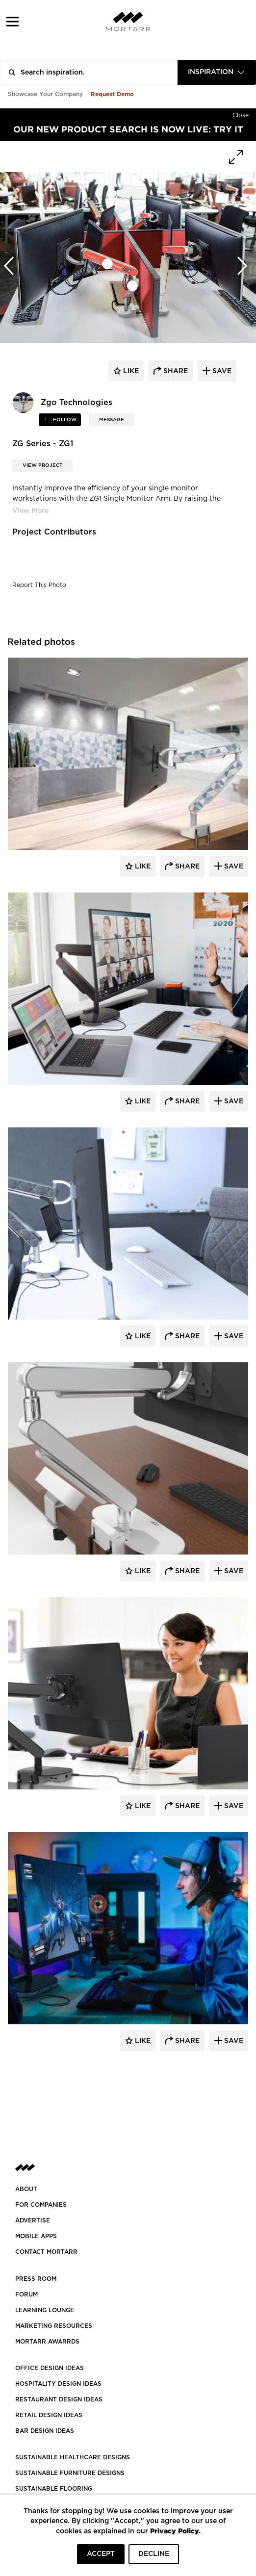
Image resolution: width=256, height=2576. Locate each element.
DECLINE (153, 2553)
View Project (42, 465)
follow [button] (64, 419)
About (26, 2189)
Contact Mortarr (46, 2252)
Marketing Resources (53, 2326)
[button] (12, 21)
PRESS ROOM (35, 2279)
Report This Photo (39, 585)
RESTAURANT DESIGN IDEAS (58, 2399)
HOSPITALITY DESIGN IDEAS (58, 2384)
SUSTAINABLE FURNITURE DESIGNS (70, 2473)
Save (232, 866)
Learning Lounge (44, 2310)
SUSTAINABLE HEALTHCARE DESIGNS (72, 2457)
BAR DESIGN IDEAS (44, 2431)
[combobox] (217, 72)
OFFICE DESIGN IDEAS (49, 2368)
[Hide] (240, 113)
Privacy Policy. (175, 2530)
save (220, 371)
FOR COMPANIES (41, 2205)
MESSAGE (111, 419)
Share (186, 866)
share (174, 371)
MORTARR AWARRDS (47, 2342)
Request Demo (112, 94)
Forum (26, 2294)
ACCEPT (101, 2553)
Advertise (32, 2220)
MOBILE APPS (36, 2236)
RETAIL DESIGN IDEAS (48, 2415)
